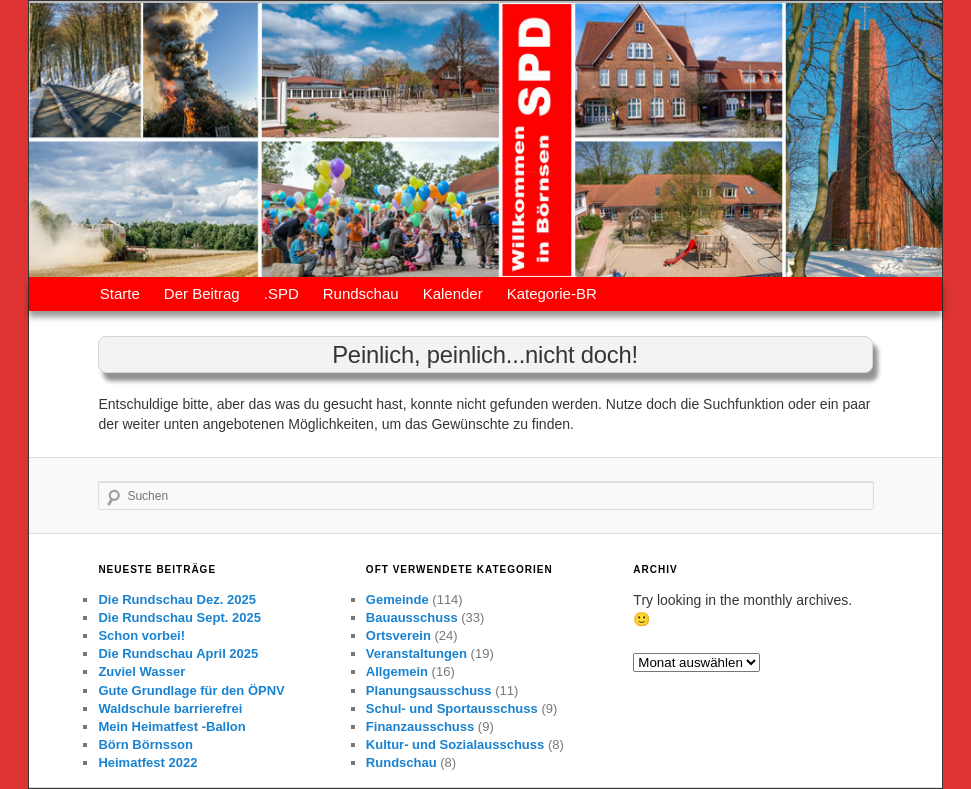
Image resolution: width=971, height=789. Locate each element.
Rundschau (361, 293)
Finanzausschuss (420, 726)
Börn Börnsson (145, 744)
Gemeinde (397, 599)
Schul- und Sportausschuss (452, 708)
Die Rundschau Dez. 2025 (177, 599)
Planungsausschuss (429, 690)
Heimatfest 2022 (147, 762)
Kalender (453, 293)
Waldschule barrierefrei (170, 708)
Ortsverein (398, 635)
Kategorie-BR (552, 293)
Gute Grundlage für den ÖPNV (191, 690)
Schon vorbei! (141, 635)
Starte (120, 293)
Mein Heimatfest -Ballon (171, 726)
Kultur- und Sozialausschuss (455, 744)
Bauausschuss (412, 617)
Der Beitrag (202, 293)
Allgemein (397, 671)
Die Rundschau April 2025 (178, 653)
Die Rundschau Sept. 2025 (179, 617)
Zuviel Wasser (141, 671)
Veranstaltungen (416, 653)
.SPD (281, 293)
